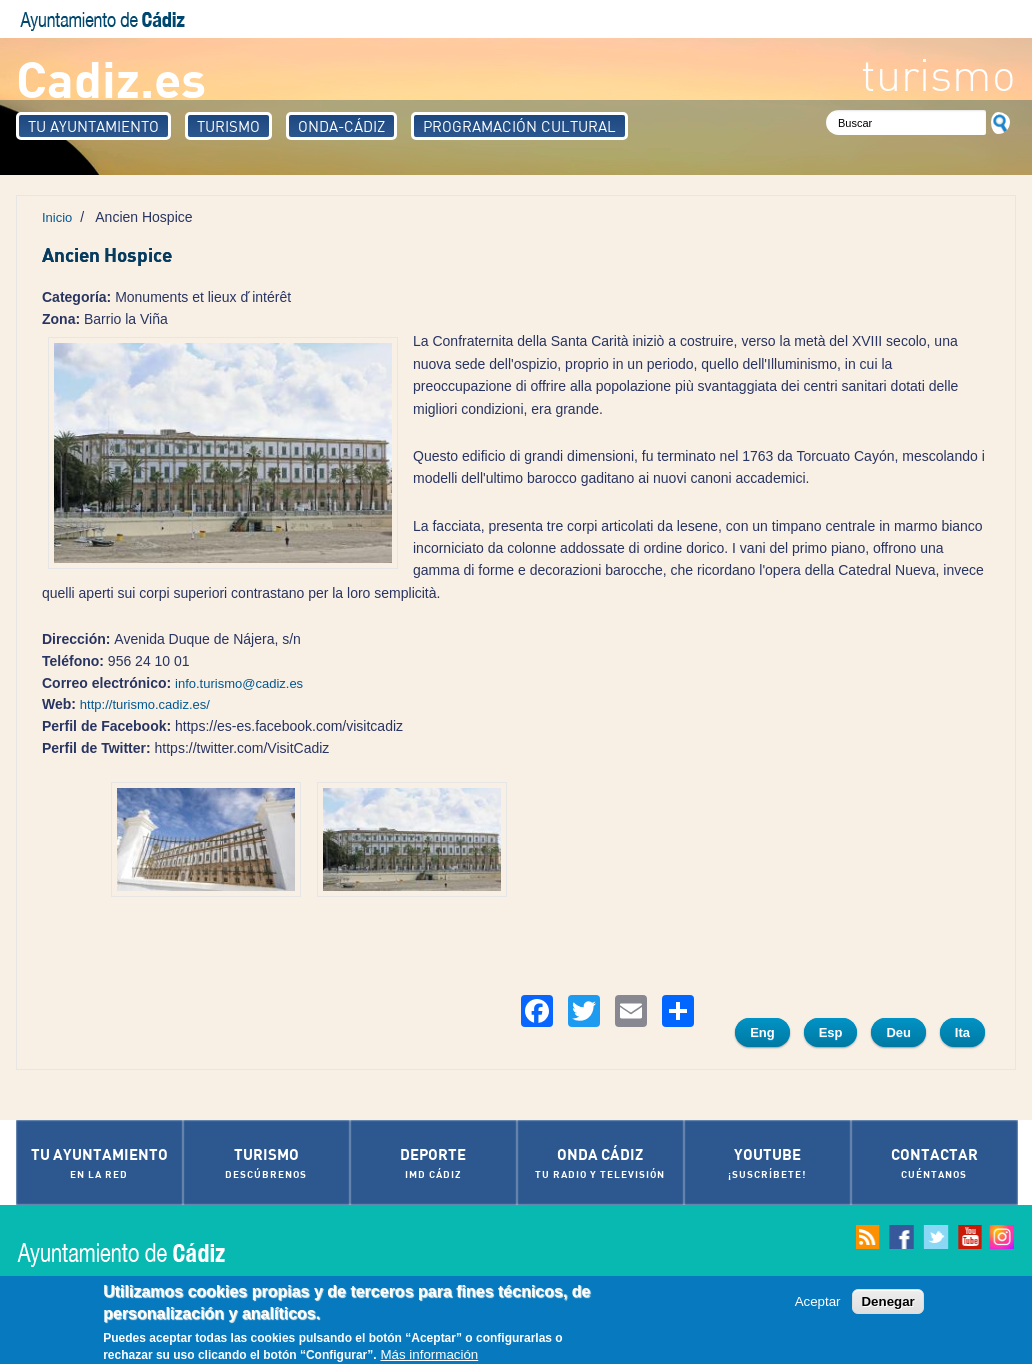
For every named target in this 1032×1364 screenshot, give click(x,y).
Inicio (57, 217)
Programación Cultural (519, 126)
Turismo (228, 126)
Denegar (887, 1302)
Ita (962, 1032)
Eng (762, 1032)
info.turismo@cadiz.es (239, 683)
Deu (898, 1032)
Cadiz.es (111, 77)
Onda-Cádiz (341, 126)
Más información (429, 1355)
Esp (831, 1032)
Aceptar (818, 1302)
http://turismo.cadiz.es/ (145, 704)
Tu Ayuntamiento (93, 126)
